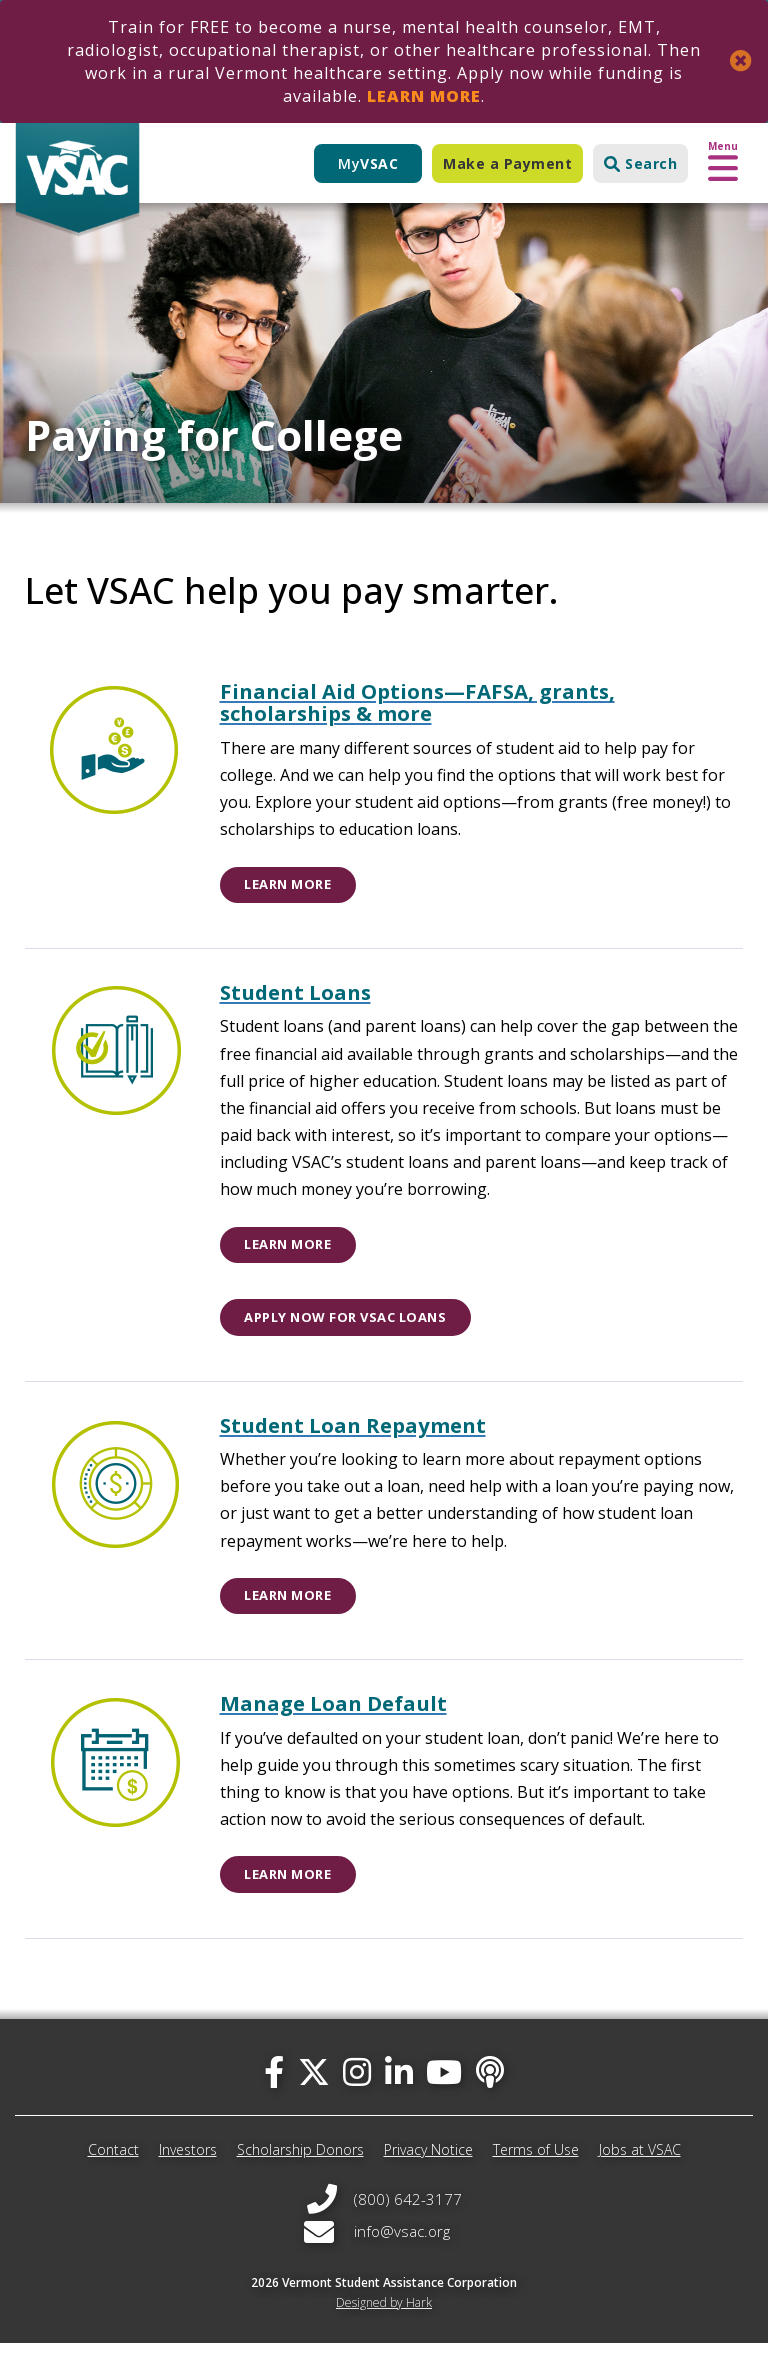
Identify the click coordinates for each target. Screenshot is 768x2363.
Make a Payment (507, 163)
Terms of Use (536, 2170)
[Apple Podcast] (490, 2091)
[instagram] (357, 2091)
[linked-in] (399, 2091)
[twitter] (314, 2091)
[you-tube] (444, 2091)
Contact (113, 2170)
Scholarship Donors (300, 2170)
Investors (188, 2170)
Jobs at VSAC (640, 2170)
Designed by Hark (384, 2322)
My (368, 163)
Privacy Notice (428, 2170)
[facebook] (274, 2091)
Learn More (424, 96)
